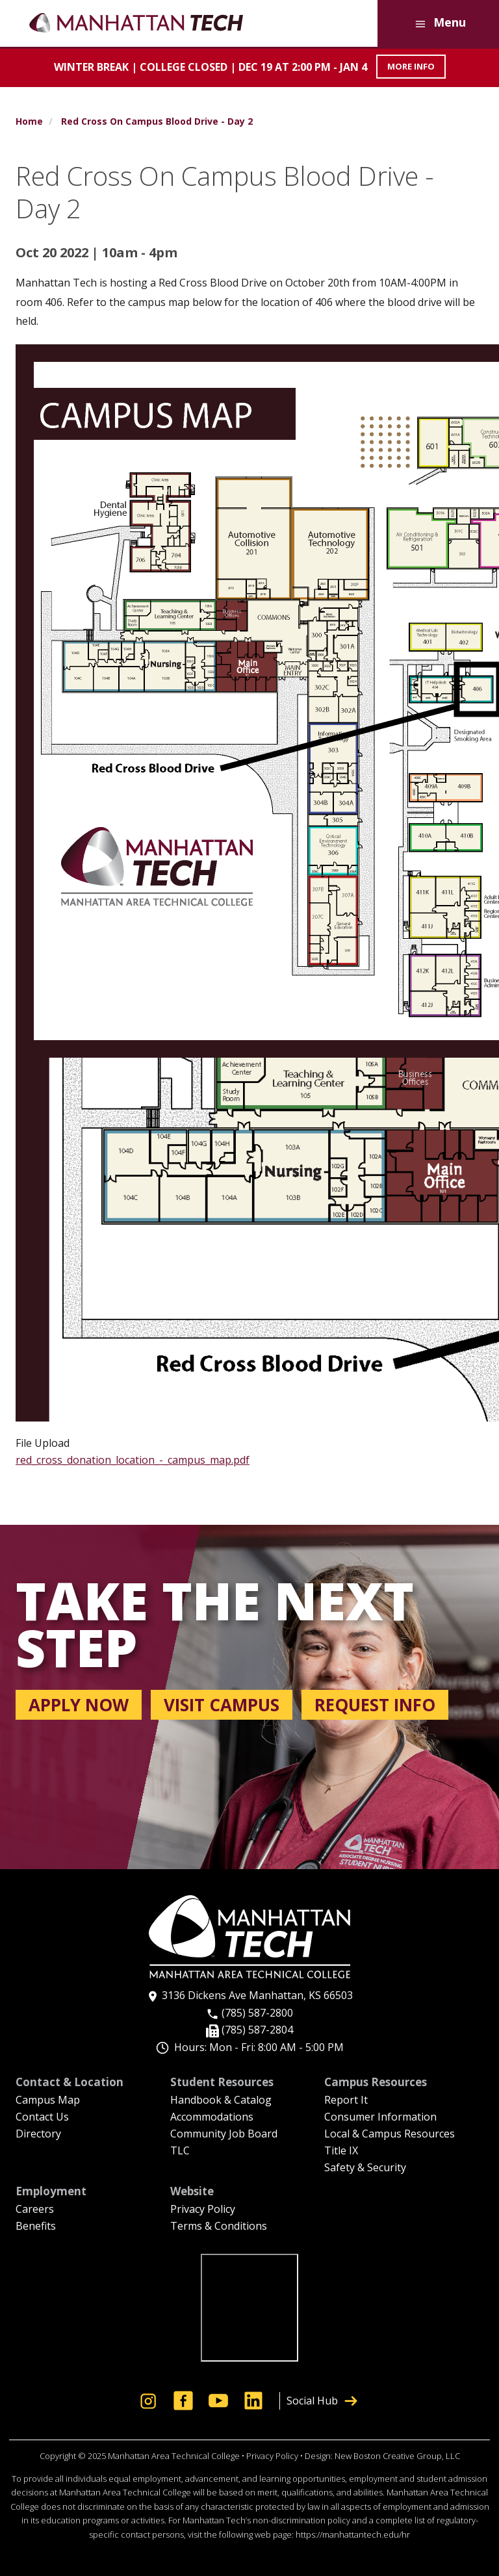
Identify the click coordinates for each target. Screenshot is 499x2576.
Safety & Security (365, 2168)
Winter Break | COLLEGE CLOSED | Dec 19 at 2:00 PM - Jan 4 (210, 67)
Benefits (36, 2227)
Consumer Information (380, 2117)
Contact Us (42, 2117)
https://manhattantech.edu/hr (353, 2534)
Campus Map (48, 2101)
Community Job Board (223, 2134)
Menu (438, 24)
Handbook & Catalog (221, 2101)
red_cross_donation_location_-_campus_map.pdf (133, 1460)
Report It (346, 2101)
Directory (38, 2134)
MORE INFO (411, 66)
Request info (374, 1704)
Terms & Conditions (218, 2227)
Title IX (341, 2151)
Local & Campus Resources (389, 2134)
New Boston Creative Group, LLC (397, 2456)
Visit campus (221, 1704)
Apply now (79, 1704)
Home (29, 121)
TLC (180, 2151)
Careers (35, 2210)
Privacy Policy (202, 2210)
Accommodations (211, 2117)
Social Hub (322, 2400)
